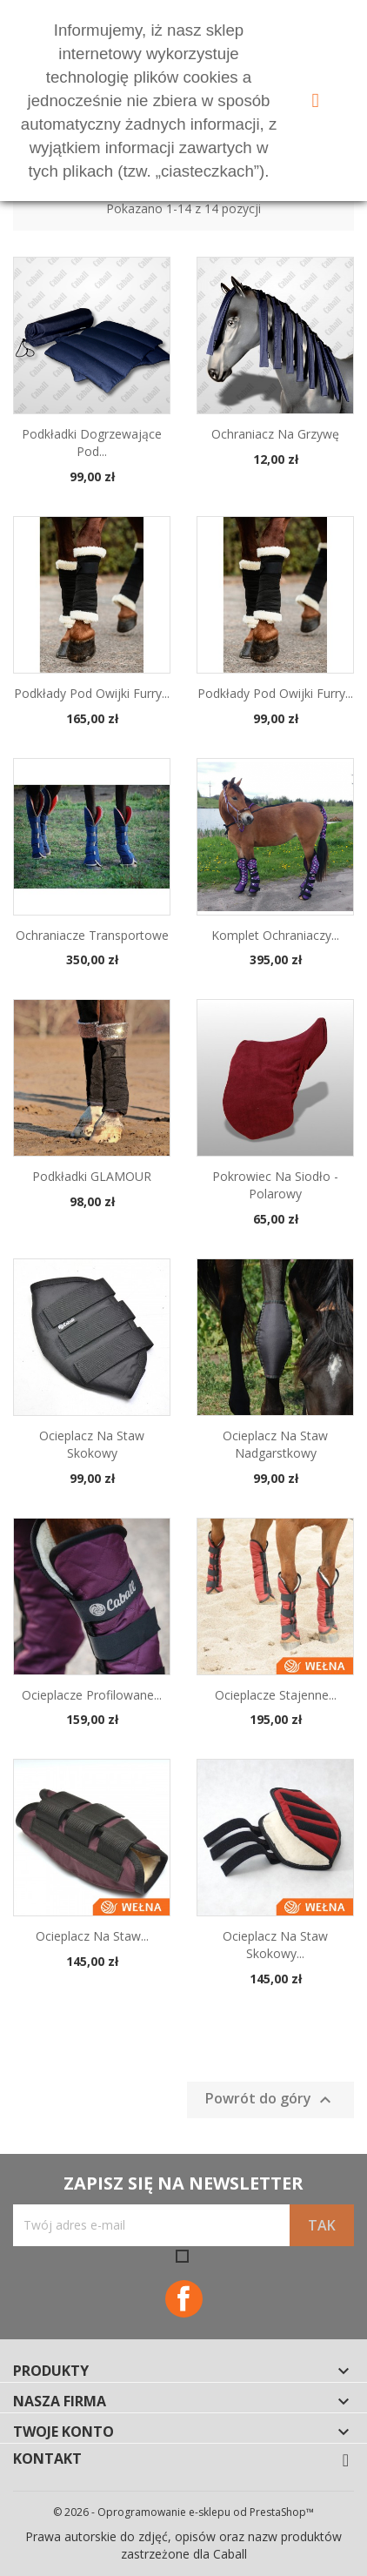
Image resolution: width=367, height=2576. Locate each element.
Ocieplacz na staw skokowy (91, 1444)
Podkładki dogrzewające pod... (92, 443)
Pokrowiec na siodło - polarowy (275, 1185)
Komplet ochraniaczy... (275, 935)
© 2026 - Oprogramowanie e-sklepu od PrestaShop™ (183, 2512)
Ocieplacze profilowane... (92, 1695)
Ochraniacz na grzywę (275, 434)
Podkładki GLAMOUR (91, 1176)
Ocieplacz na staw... (92, 1936)
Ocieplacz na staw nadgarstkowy (275, 1444)
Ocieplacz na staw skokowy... (275, 1945)
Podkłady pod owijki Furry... (92, 693)
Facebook (184, 2299)
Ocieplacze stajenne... (276, 1695)
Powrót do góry (270, 2099)
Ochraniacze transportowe (92, 935)
